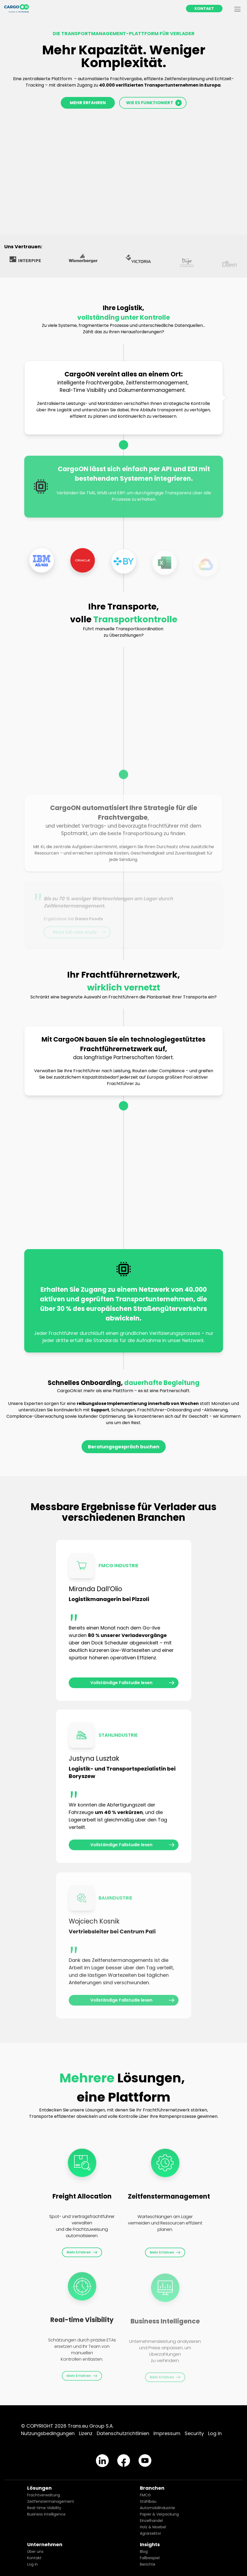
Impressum (166, 2433)
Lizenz (85, 2433)
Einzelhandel (151, 2520)
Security (194, 2433)
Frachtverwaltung (43, 2495)
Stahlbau (148, 2501)
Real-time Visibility (44, 2507)
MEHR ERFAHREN (88, 103)
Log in (215, 2433)
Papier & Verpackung (159, 2514)
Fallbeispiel (150, 2558)
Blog (144, 2551)
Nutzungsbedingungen (48, 2433)
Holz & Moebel (153, 2527)
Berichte (147, 2564)
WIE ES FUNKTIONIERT (154, 103)
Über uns (35, 2551)
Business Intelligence (46, 2514)
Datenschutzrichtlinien (123, 2433)
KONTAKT (204, 8)
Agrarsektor (150, 2533)
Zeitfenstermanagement (50, 2501)
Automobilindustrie (157, 2507)
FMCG (145, 2495)
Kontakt (34, 2558)
